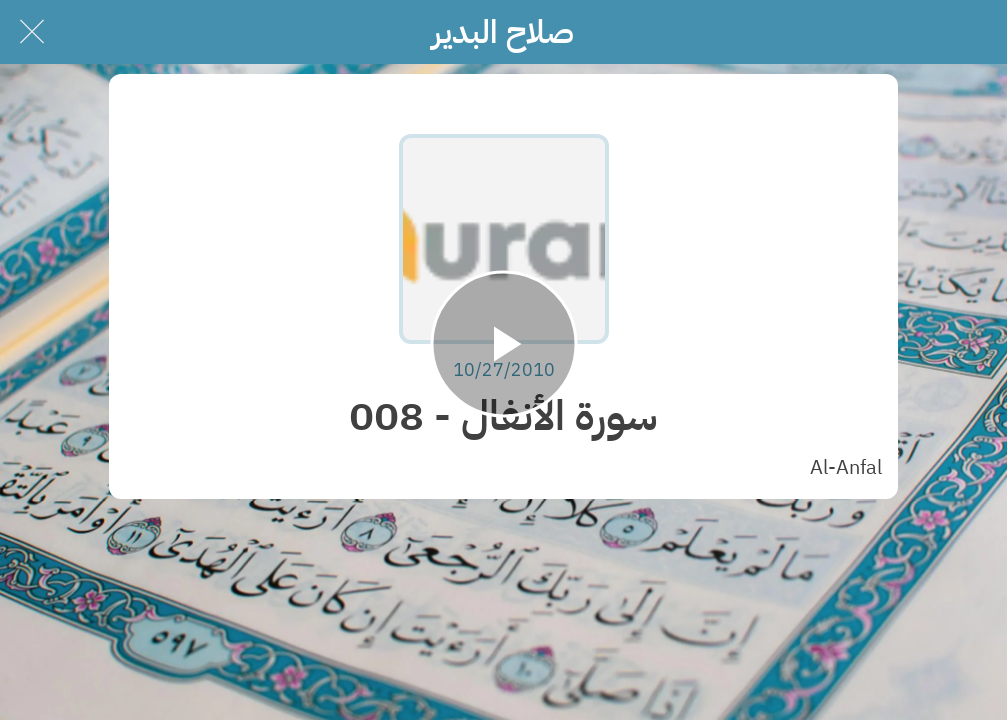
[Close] (32, 32)
